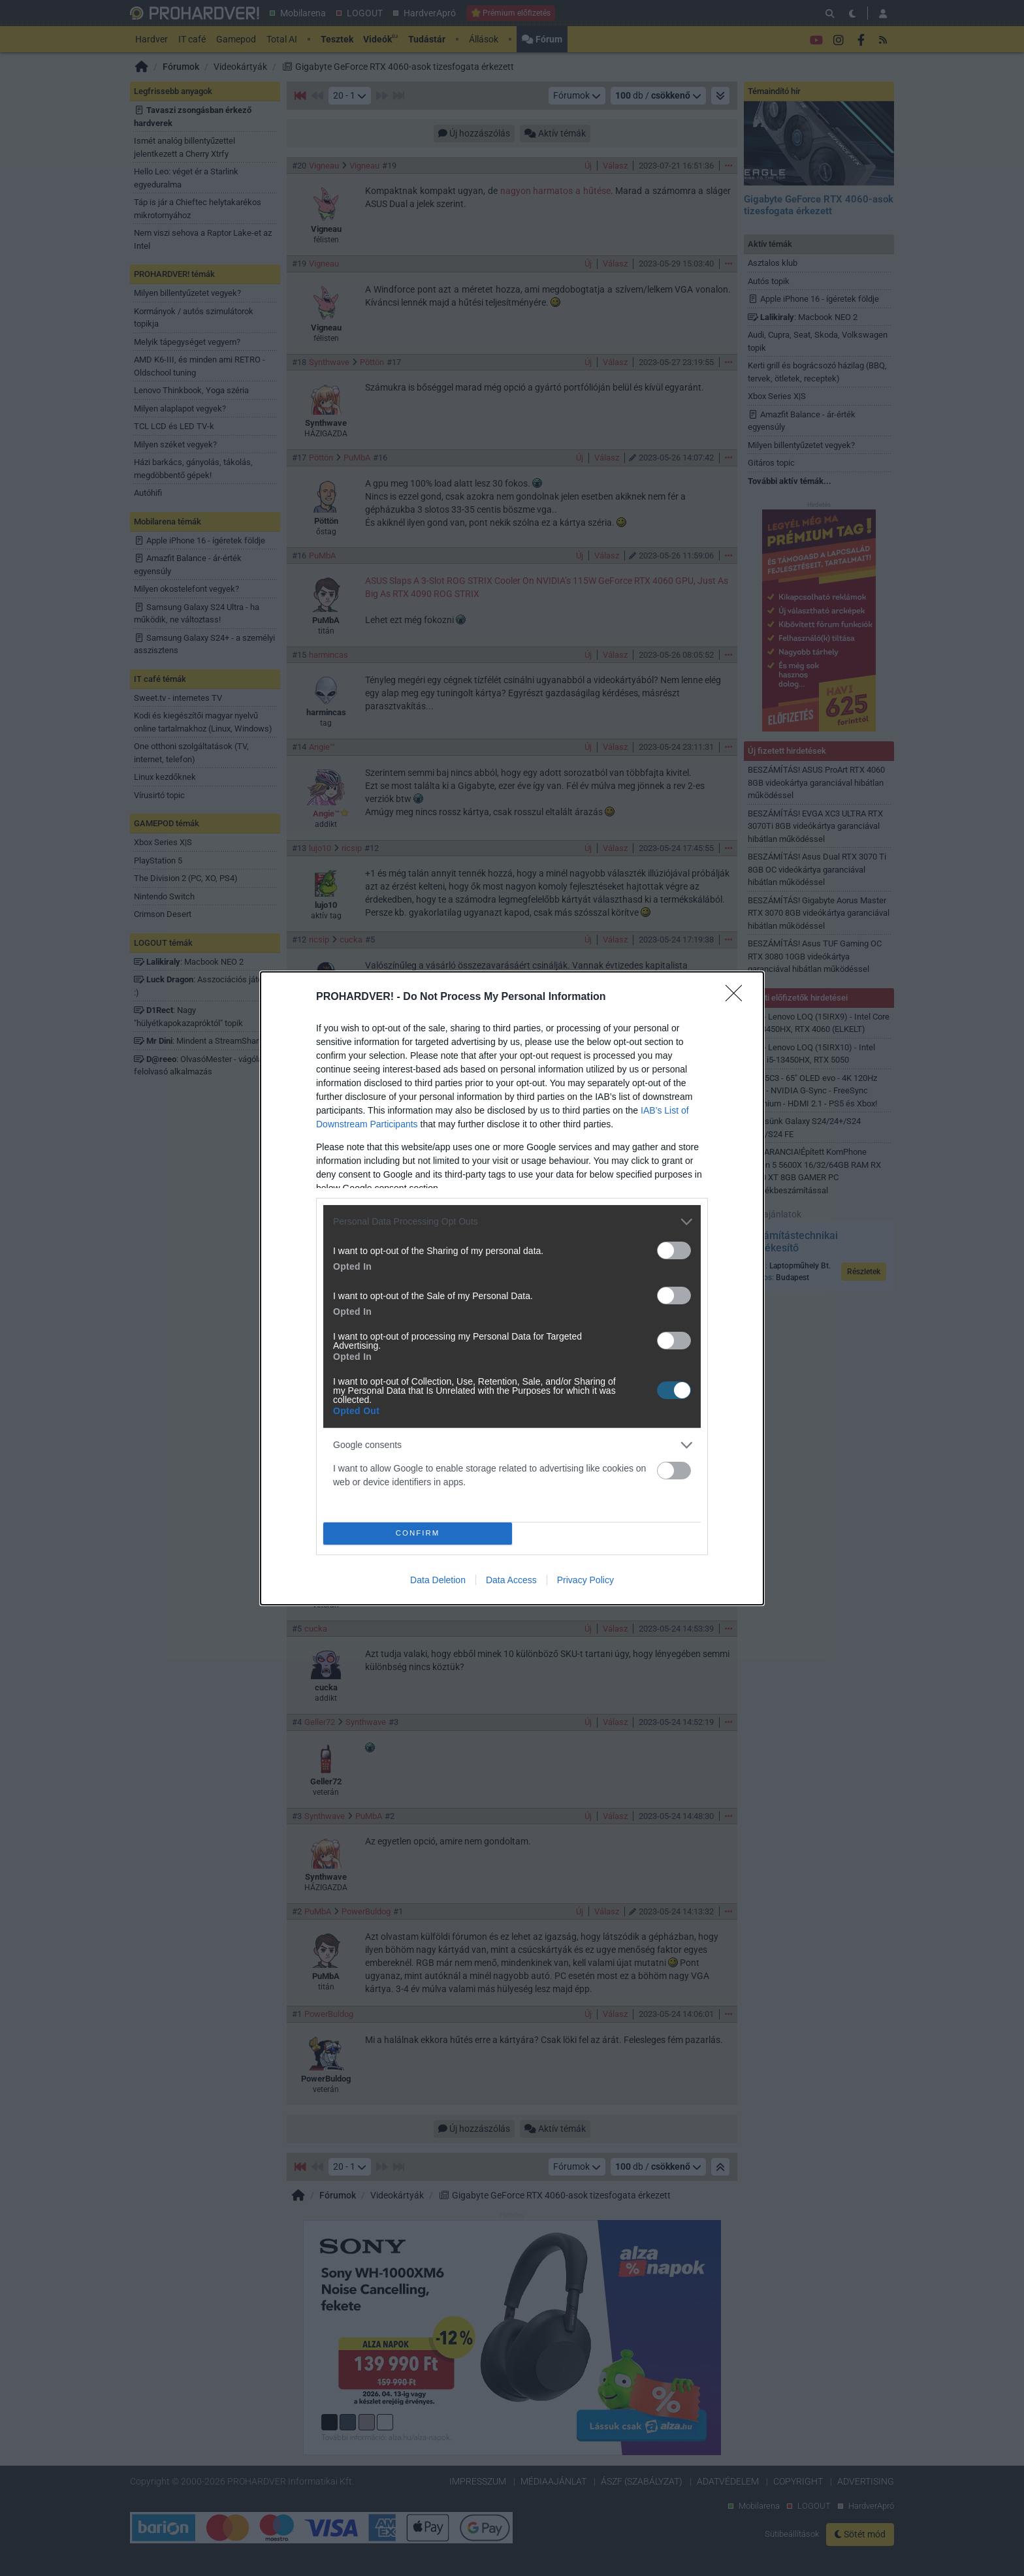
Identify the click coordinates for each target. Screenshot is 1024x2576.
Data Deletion (438, 1580)
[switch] (674, 1250)
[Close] (738, 997)
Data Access (511, 1580)
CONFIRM (417, 1533)
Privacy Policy (585, 1580)
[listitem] (512, 1222)
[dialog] (512, 1288)
